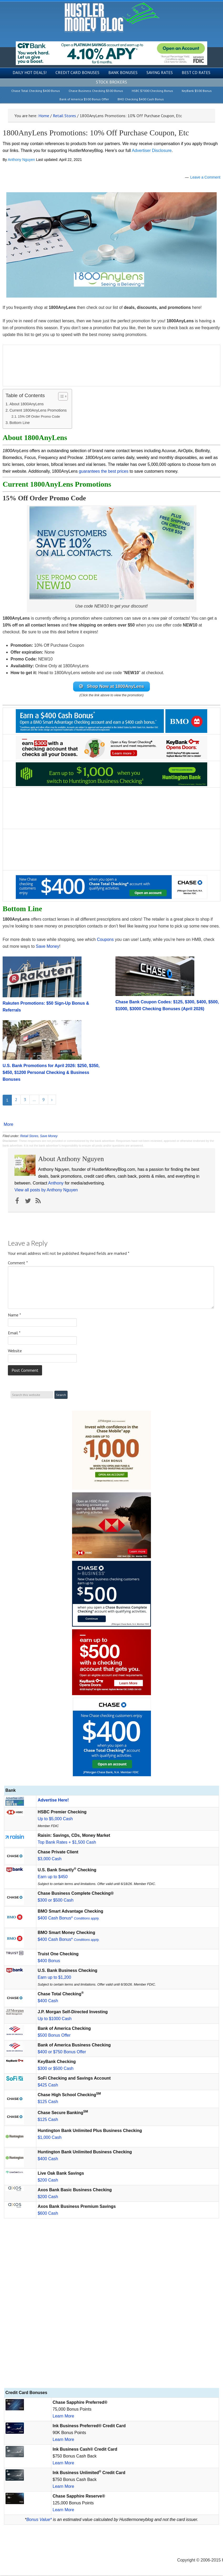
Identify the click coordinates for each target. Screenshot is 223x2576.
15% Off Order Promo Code (39, 416)
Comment (18, 1263)
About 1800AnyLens (26, 404)
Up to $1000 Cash (55, 2019)
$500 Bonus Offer (54, 2036)
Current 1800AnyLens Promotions (38, 410)
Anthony (56, 1183)
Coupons (105, 940)
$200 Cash (48, 2180)
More (8, 1125)
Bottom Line (19, 423)
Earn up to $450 (53, 1877)
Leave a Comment (205, 177)
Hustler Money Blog (111, 17)
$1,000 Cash (50, 2138)
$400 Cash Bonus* (68, 1918)
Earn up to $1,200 (54, 1978)
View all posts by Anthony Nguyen (46, 1190)
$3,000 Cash (50, 1859)
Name (14, 1315)
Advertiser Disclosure (151, 150)
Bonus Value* (39, 2520)
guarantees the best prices (104, 471)
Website (15, 1351)
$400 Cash (48, 2001)
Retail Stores (29, 1136)
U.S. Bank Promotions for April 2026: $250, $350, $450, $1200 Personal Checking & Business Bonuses (51, 1073)
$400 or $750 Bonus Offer (62, 2052)
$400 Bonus (49, 1961)
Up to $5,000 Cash (55, 1819)
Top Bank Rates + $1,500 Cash (67, 1842)
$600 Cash (48, 2214)
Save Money (47, 947)
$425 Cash (48, 2085)
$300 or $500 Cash (55, 1900)
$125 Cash (48, 2102)
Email (14, 1333)
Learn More (63, 2416)
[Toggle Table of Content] (60, 396)
